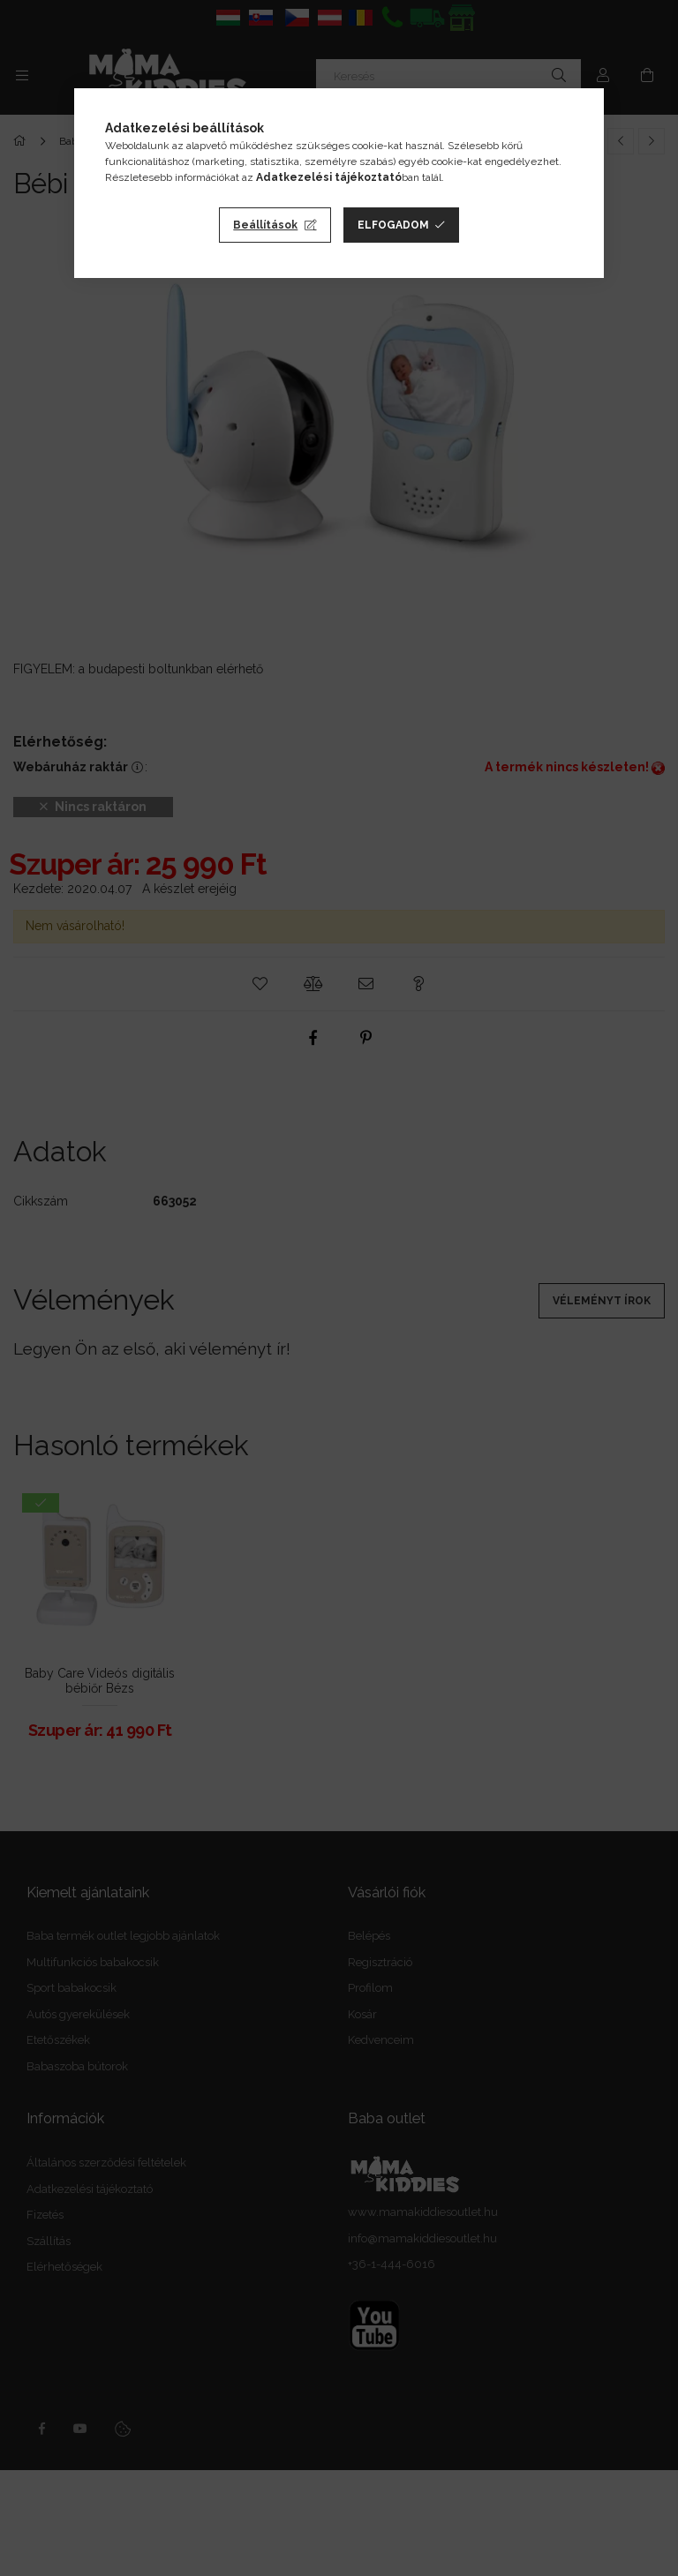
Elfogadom (393, 225)
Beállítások (265, 225)
